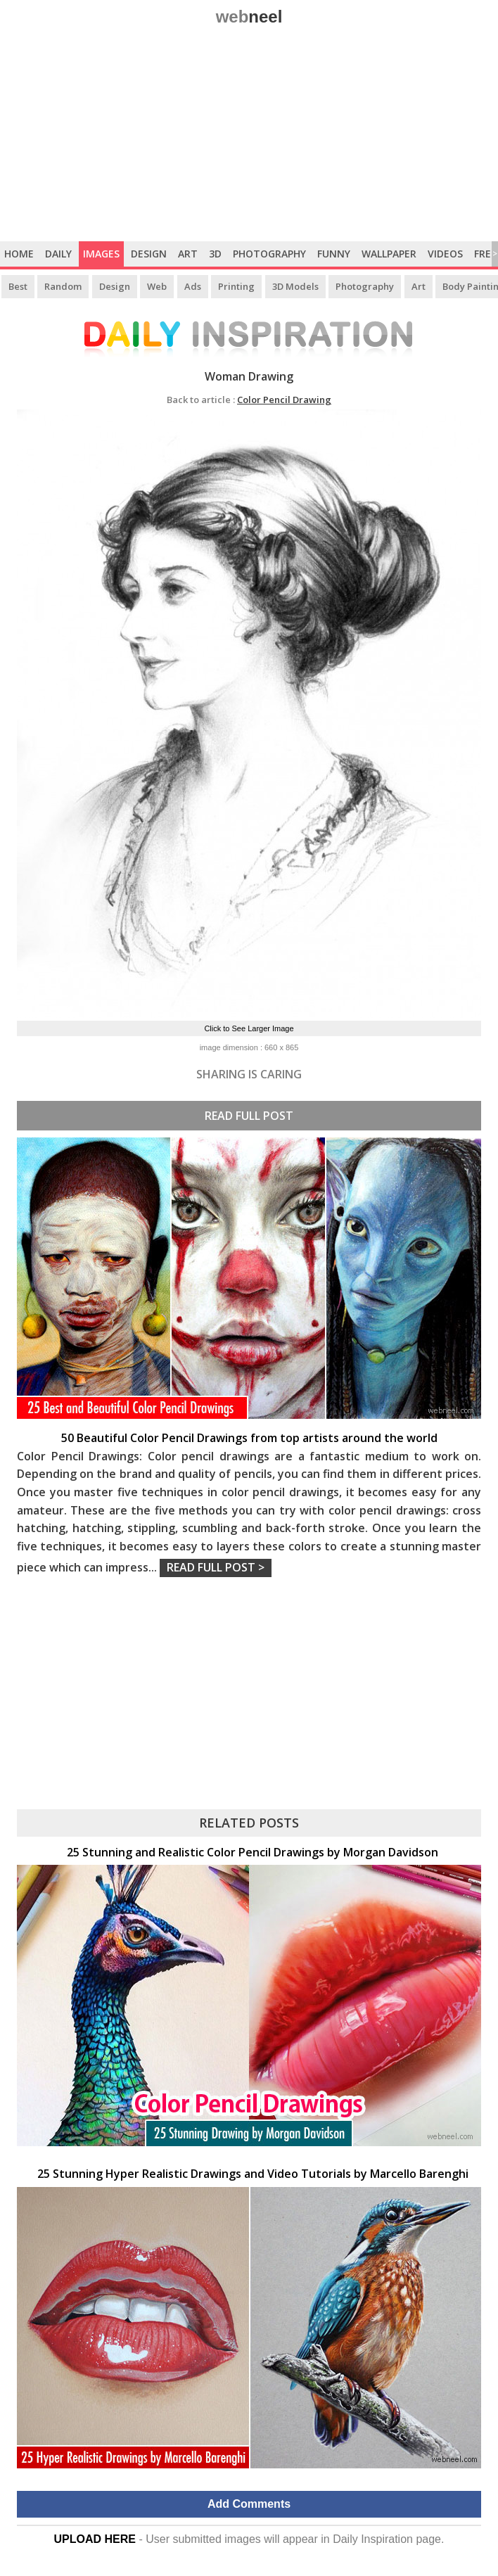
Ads (192, 286)
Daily (58, 253)
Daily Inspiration (373, 2539)
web (249, 16)
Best (17, 286)
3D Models (295, 286)
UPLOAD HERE (95, 2539)
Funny (333, 253)
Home (19, 253)
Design (149, 253)
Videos (445, 253)
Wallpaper (389, 253)
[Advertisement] (249, 135)
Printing (236, 286)
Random (63, 286)
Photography (269, 253)
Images (101, 253)
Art (188, 253)
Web (157, 286)
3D (215, 253)
